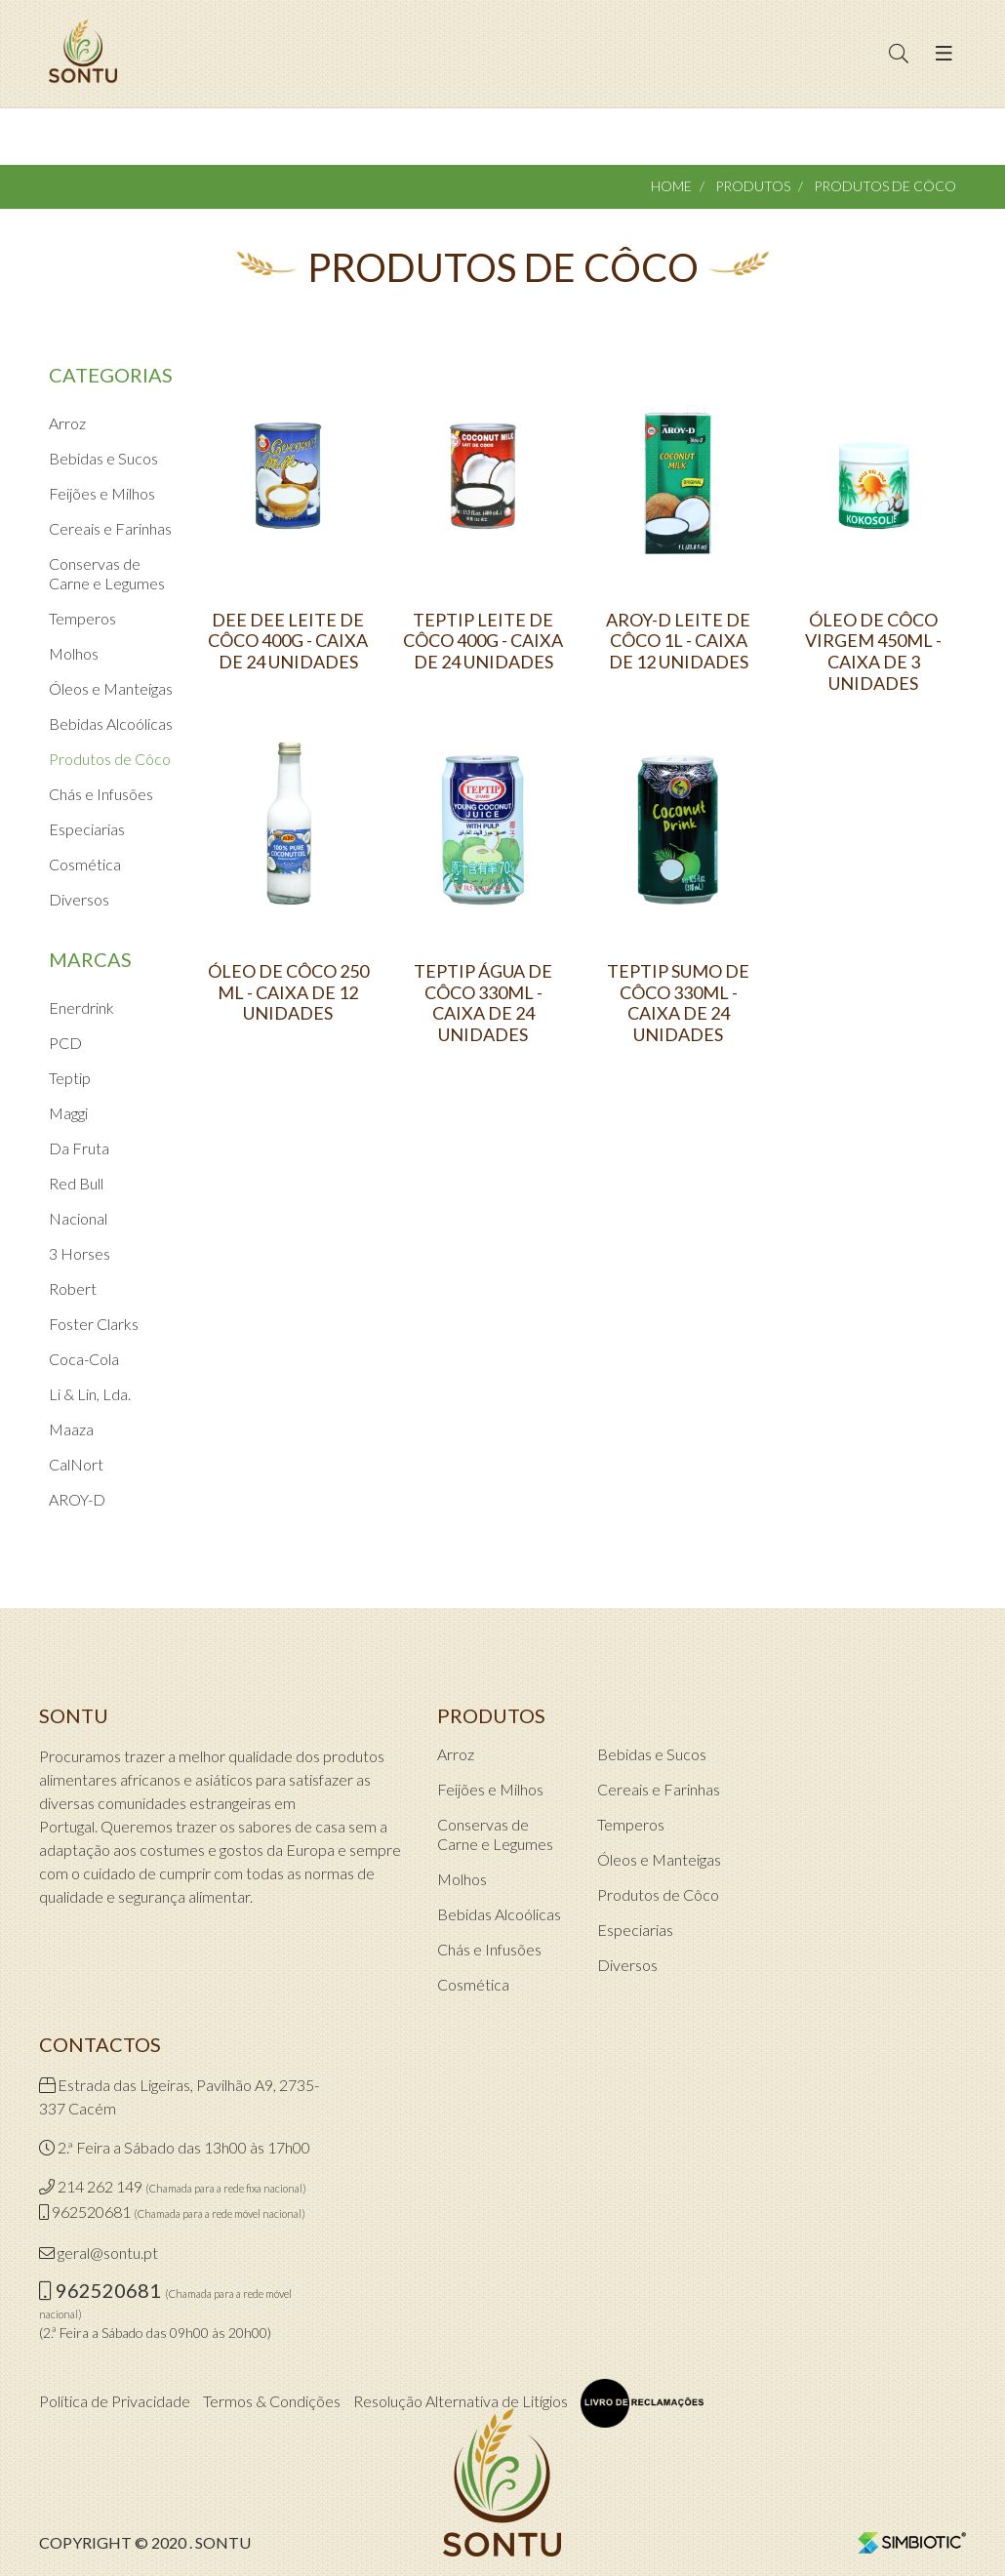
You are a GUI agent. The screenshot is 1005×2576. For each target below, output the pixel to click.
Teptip (70, 1077)
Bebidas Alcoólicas (111, 723)
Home (671, 186)
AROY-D (77, 1499)
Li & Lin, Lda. (90, 1394)
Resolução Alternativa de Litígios (460, 2401)
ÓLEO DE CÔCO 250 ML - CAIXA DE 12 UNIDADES (288, 992)
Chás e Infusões (101, 794)
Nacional (78, 1218)
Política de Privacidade (114, 2401)
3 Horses (79, 1253)
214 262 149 (100, 2186)
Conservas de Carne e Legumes (107, 573)
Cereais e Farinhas (110, 528)
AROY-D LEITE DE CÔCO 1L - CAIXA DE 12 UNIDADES (678, 641)
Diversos (79, 899)
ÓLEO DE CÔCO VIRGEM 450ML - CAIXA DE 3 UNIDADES (873, 652)
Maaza (71, 1429)
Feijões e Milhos (102, 493)
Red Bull (76, 1183)
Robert (73, 1288)
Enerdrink (81, 1007)
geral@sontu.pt (108, 2252)
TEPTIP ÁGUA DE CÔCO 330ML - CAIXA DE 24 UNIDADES (483, 1003)
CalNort (76, 1464)
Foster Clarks (94, 1323)
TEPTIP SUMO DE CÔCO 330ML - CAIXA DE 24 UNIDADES (678, 1003)
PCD (65, 1042)
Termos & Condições (272, 2401)
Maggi (68, 1113)
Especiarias (87, 829)
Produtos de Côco (110, 758)
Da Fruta (79, 1148)
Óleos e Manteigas (111, 688)
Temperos (82, 618)
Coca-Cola (84, 1358)
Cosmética (85, 864)
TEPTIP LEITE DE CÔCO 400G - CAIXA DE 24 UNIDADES (483, 641)
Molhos (74, 653)
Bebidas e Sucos (103, 458)
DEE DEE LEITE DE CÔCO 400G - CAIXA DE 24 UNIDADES (288, 641)
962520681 (91, 2211)
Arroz (67, 423)
